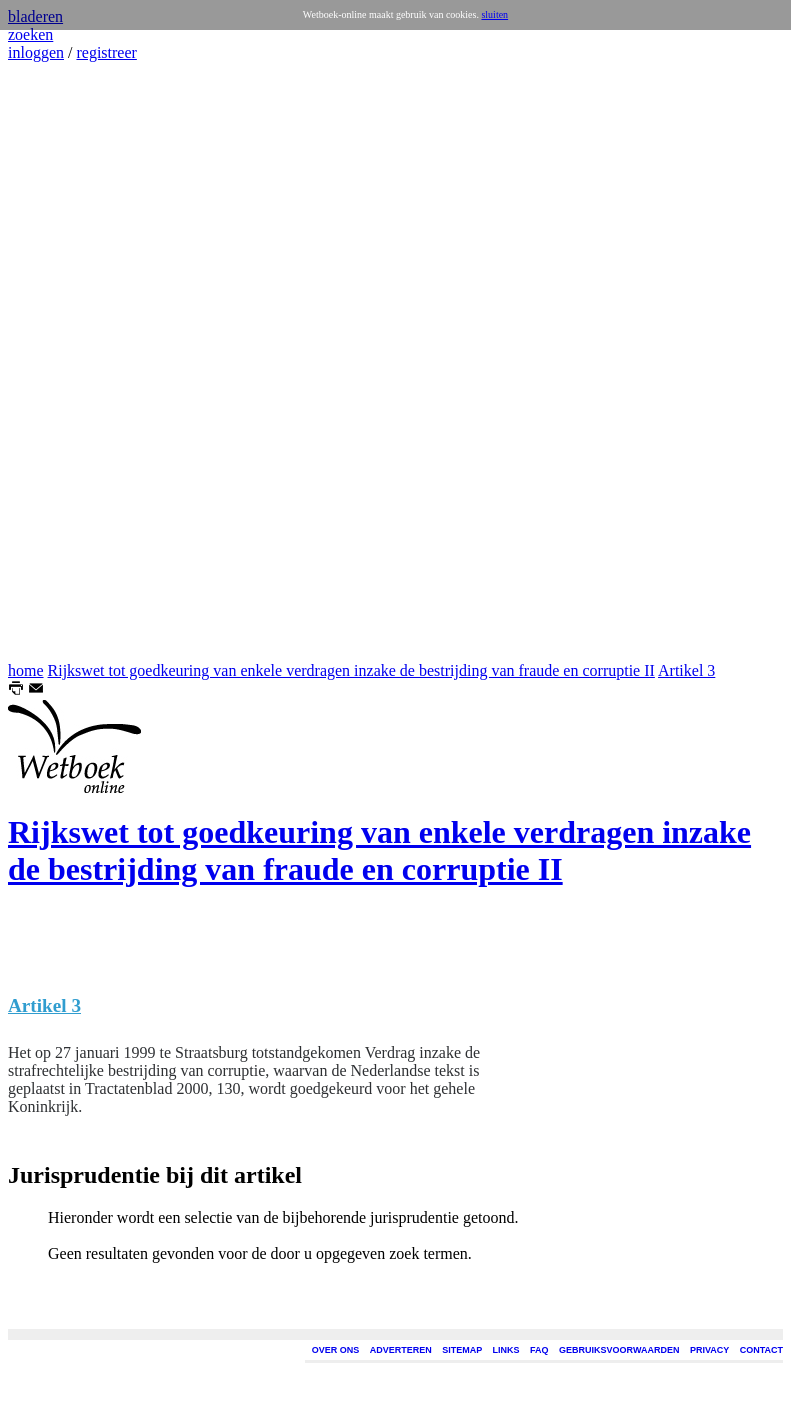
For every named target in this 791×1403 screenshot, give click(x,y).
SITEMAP (462, 1350)
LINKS (506, 1350)
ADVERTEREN (401, 1350)
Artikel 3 (686, 670)
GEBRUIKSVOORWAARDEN (619, 1350)
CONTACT (761, 1350)
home (26, 670)
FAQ (539, 1350)
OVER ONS (336, 1350)
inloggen (36, 52)
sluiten (494, 14)
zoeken (30, 34)
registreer (106, 52)
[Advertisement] (68, 362)
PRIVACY (709, 1350)
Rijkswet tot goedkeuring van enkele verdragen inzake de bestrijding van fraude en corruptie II (351, 670)
